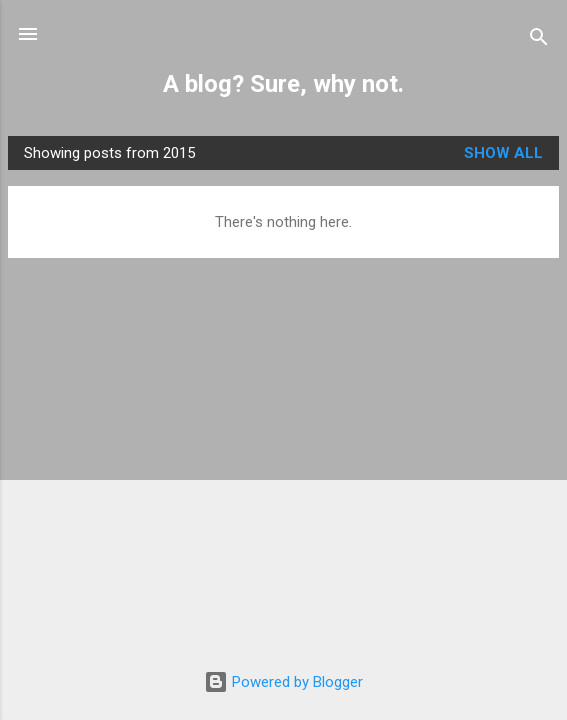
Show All (503, 153)
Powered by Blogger (283, 682)
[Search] (539, 40)
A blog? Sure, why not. (283, 84)
